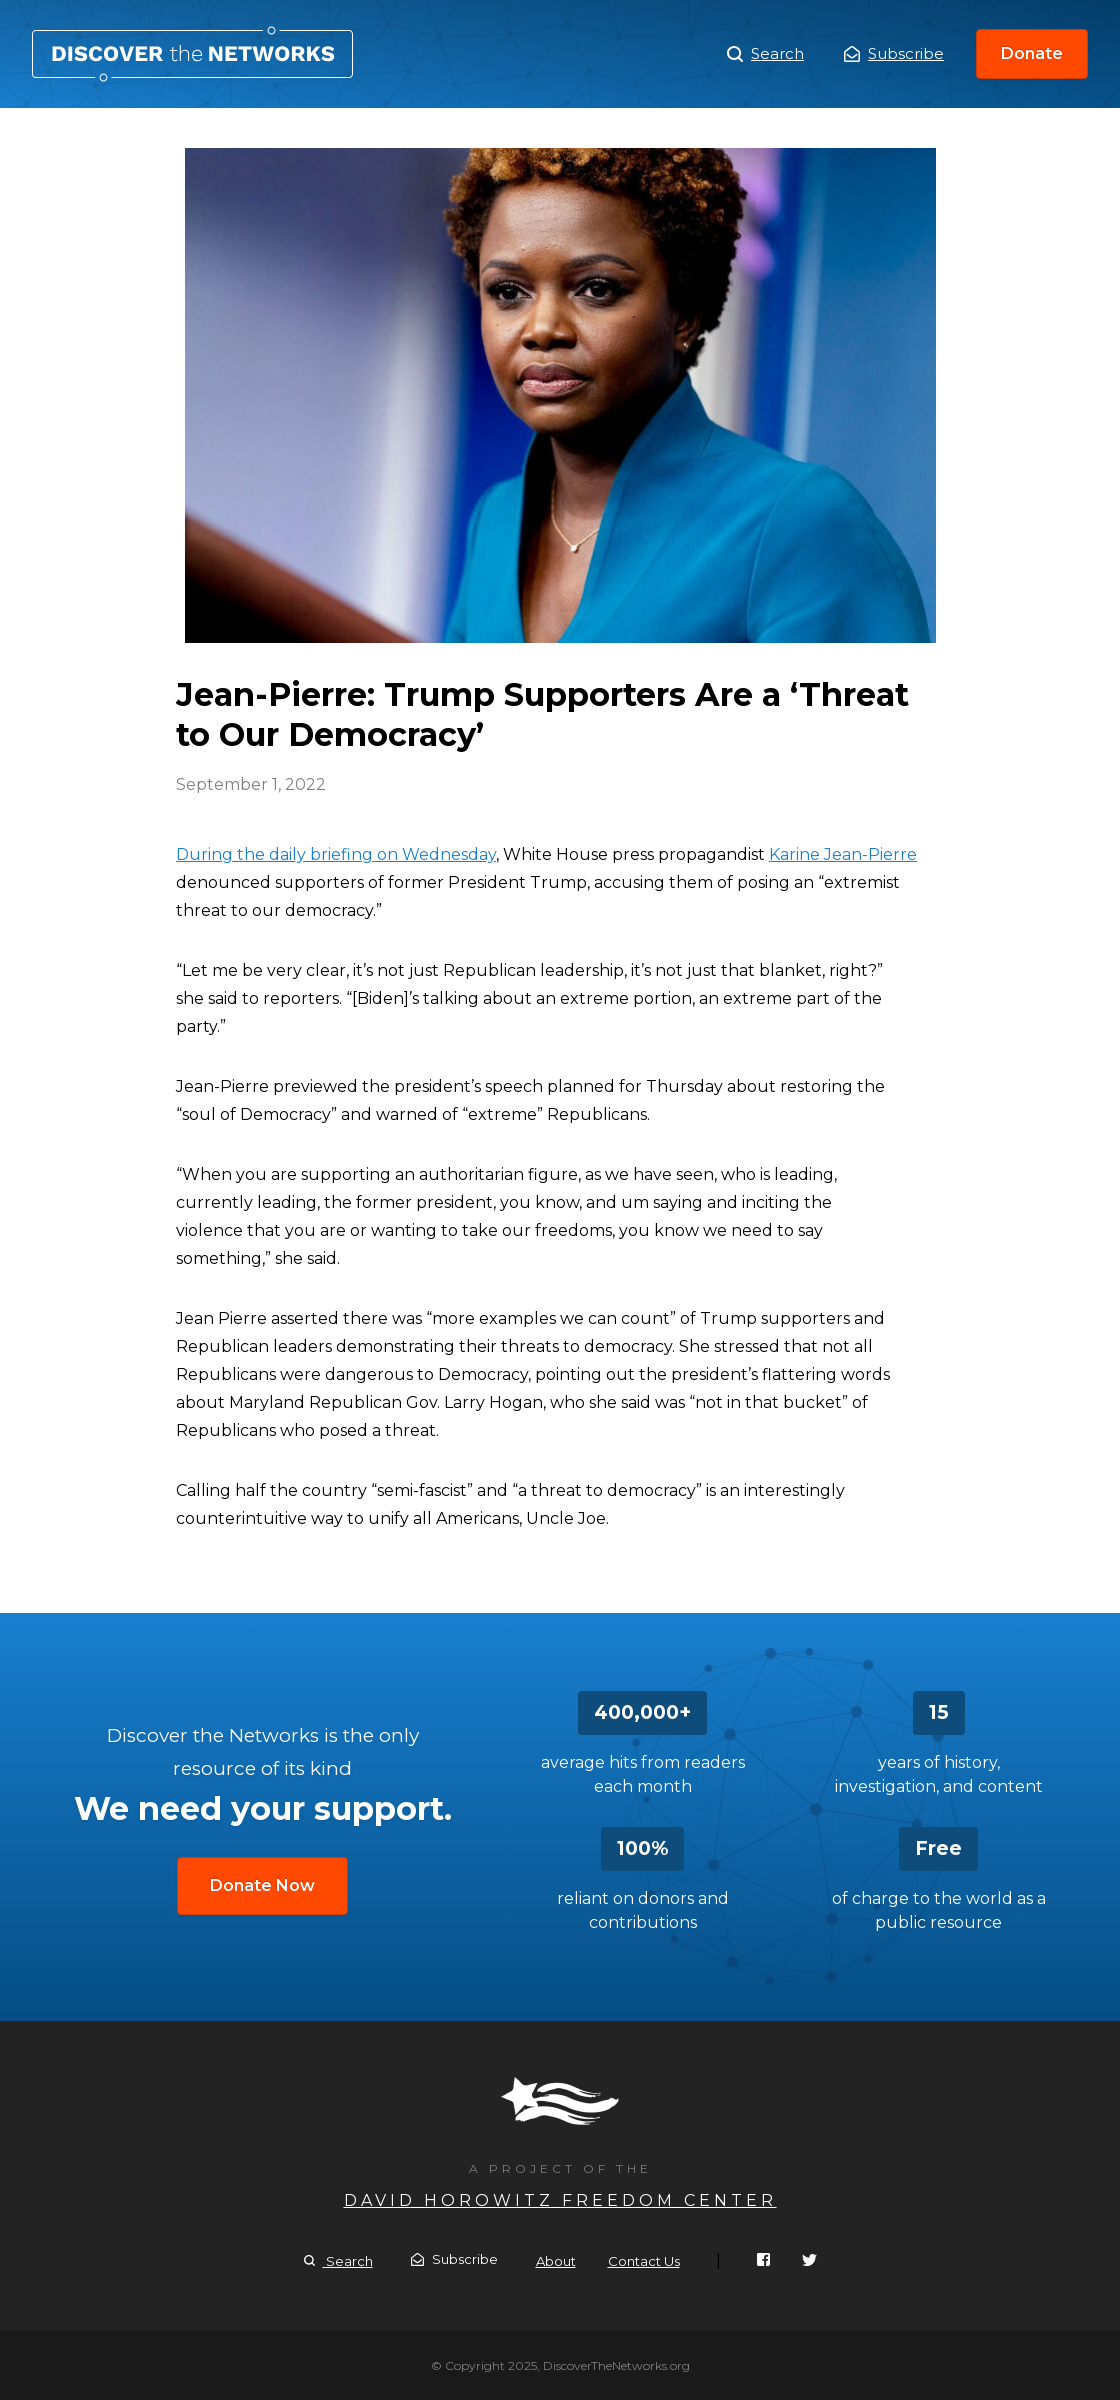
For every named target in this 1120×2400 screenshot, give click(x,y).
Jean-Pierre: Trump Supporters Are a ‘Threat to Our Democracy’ (192, 54)
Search (765, 54)
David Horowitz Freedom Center (560, 2200)
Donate (1032, 53)
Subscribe (894, 53)
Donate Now (262, 1885)
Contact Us (644, 2261)
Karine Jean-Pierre (843, 854)
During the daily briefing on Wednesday (336, 854)
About (556, 2261)
